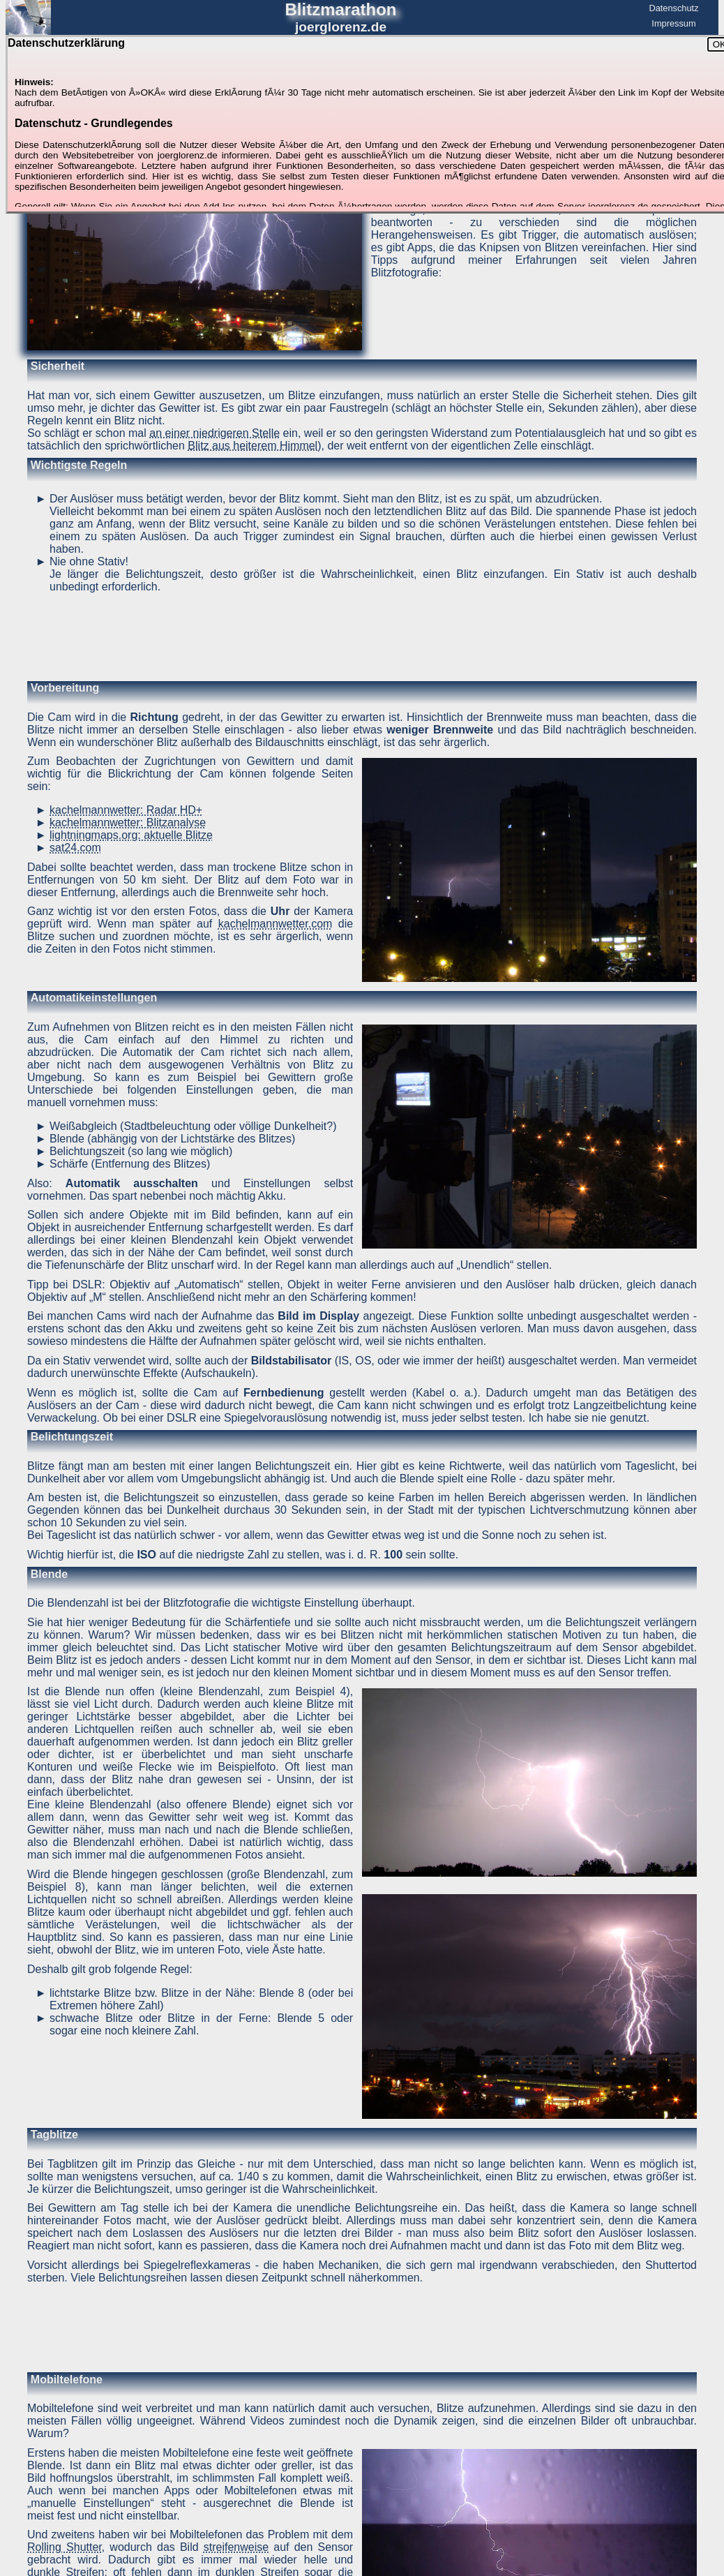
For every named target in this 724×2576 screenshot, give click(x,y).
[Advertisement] (362, 635)
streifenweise (236, 2547)
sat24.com (75, 848)
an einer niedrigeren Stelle (214, 433)
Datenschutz (673, 8)
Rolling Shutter (64, 2547)
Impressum (673, 23)
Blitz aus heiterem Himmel (252, 446)
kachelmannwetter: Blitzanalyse (128, 822)
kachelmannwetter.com (275, 924)
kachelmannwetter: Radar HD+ (126, 810)
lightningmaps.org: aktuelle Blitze (131, 835)
